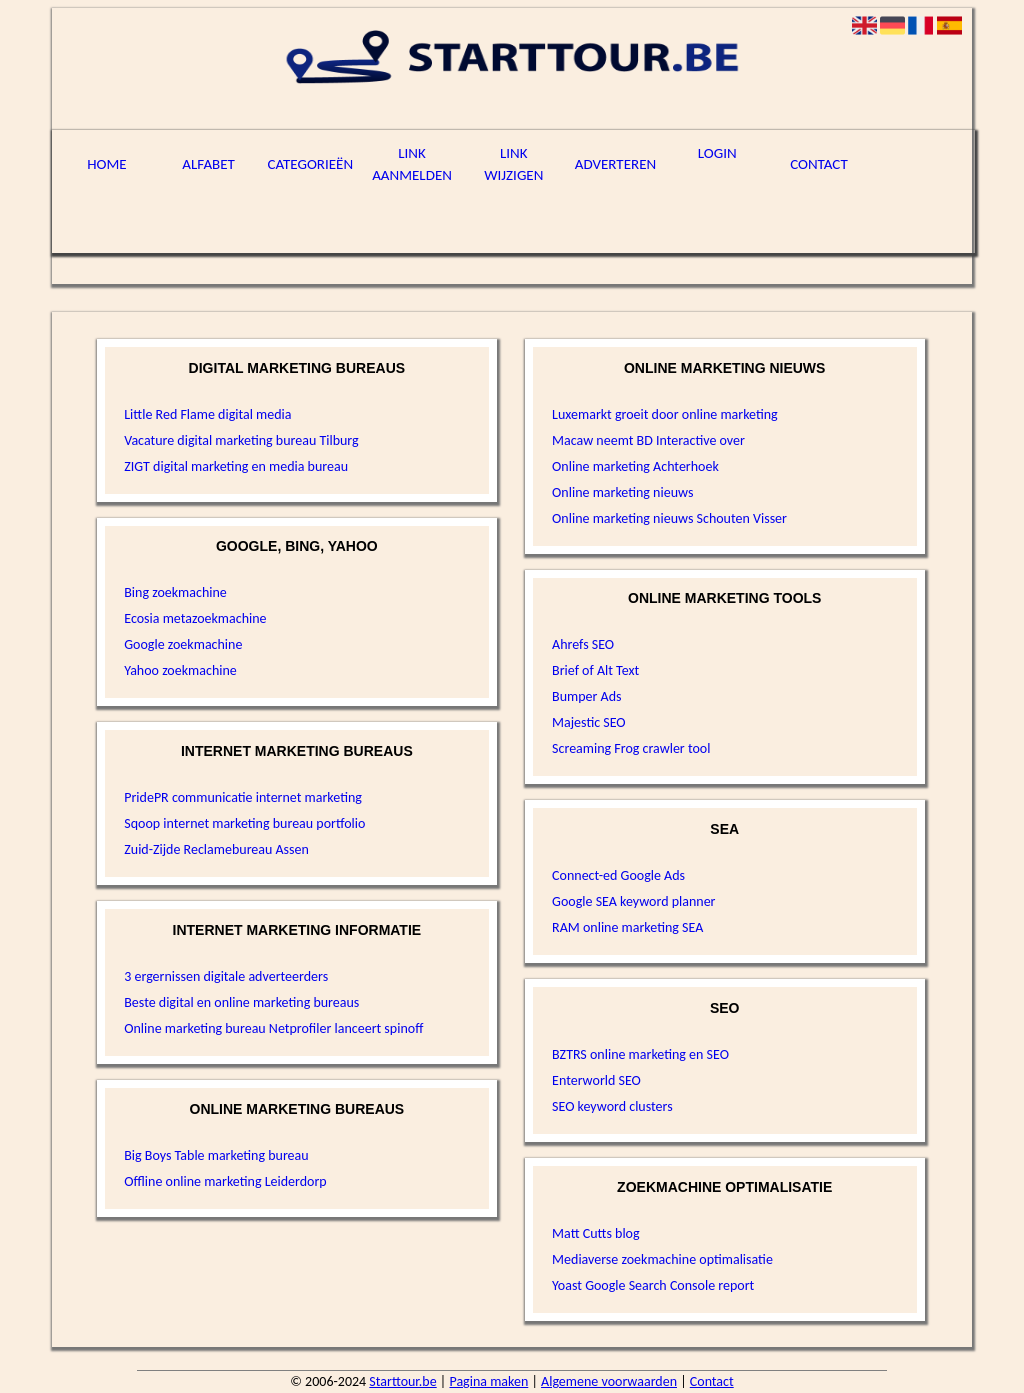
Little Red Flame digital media (207, 414)
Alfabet (208, 164)
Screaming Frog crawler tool (631, 748)
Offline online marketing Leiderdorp (225, 1181)
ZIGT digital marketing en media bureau (236, 466)
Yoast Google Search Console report (653, 1285)
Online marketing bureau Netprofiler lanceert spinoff (273, 1028)
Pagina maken (488, 1381)
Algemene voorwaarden (609, 1381)
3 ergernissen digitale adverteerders (226, 976)
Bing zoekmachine (175, 592)
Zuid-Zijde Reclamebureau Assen (216, 849)
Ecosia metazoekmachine (195, 618)
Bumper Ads (586, 696)
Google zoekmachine (183, 644)
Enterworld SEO (596, 1080)
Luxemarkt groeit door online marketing (665, 414)
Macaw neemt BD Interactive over (648, 440)
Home (106, 164)
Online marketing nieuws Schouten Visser (669, 518)
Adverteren (615, 164)
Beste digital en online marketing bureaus (241, 1002)
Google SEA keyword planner (633, 901)
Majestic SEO (589, 722)
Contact (819, 164)
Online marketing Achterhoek (635, 466)
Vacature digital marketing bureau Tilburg (241, 440)
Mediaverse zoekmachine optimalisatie (662, 1259)
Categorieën (311, 164)
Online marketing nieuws (622, 492)
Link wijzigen (513, 164)
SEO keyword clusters (612, 1106)
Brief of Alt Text (595, 670)
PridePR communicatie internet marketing (243, 797)
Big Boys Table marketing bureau (216, 1155)
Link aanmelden (412, 164)
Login (717, 153)
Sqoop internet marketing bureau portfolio (244, 823)
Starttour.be (402, 1381)
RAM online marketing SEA (627, 927)
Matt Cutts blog (595, 1233)
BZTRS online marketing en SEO (640, 1054)
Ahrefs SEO (583, 644)
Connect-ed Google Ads (618, 875)
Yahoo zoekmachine (180, 670)
